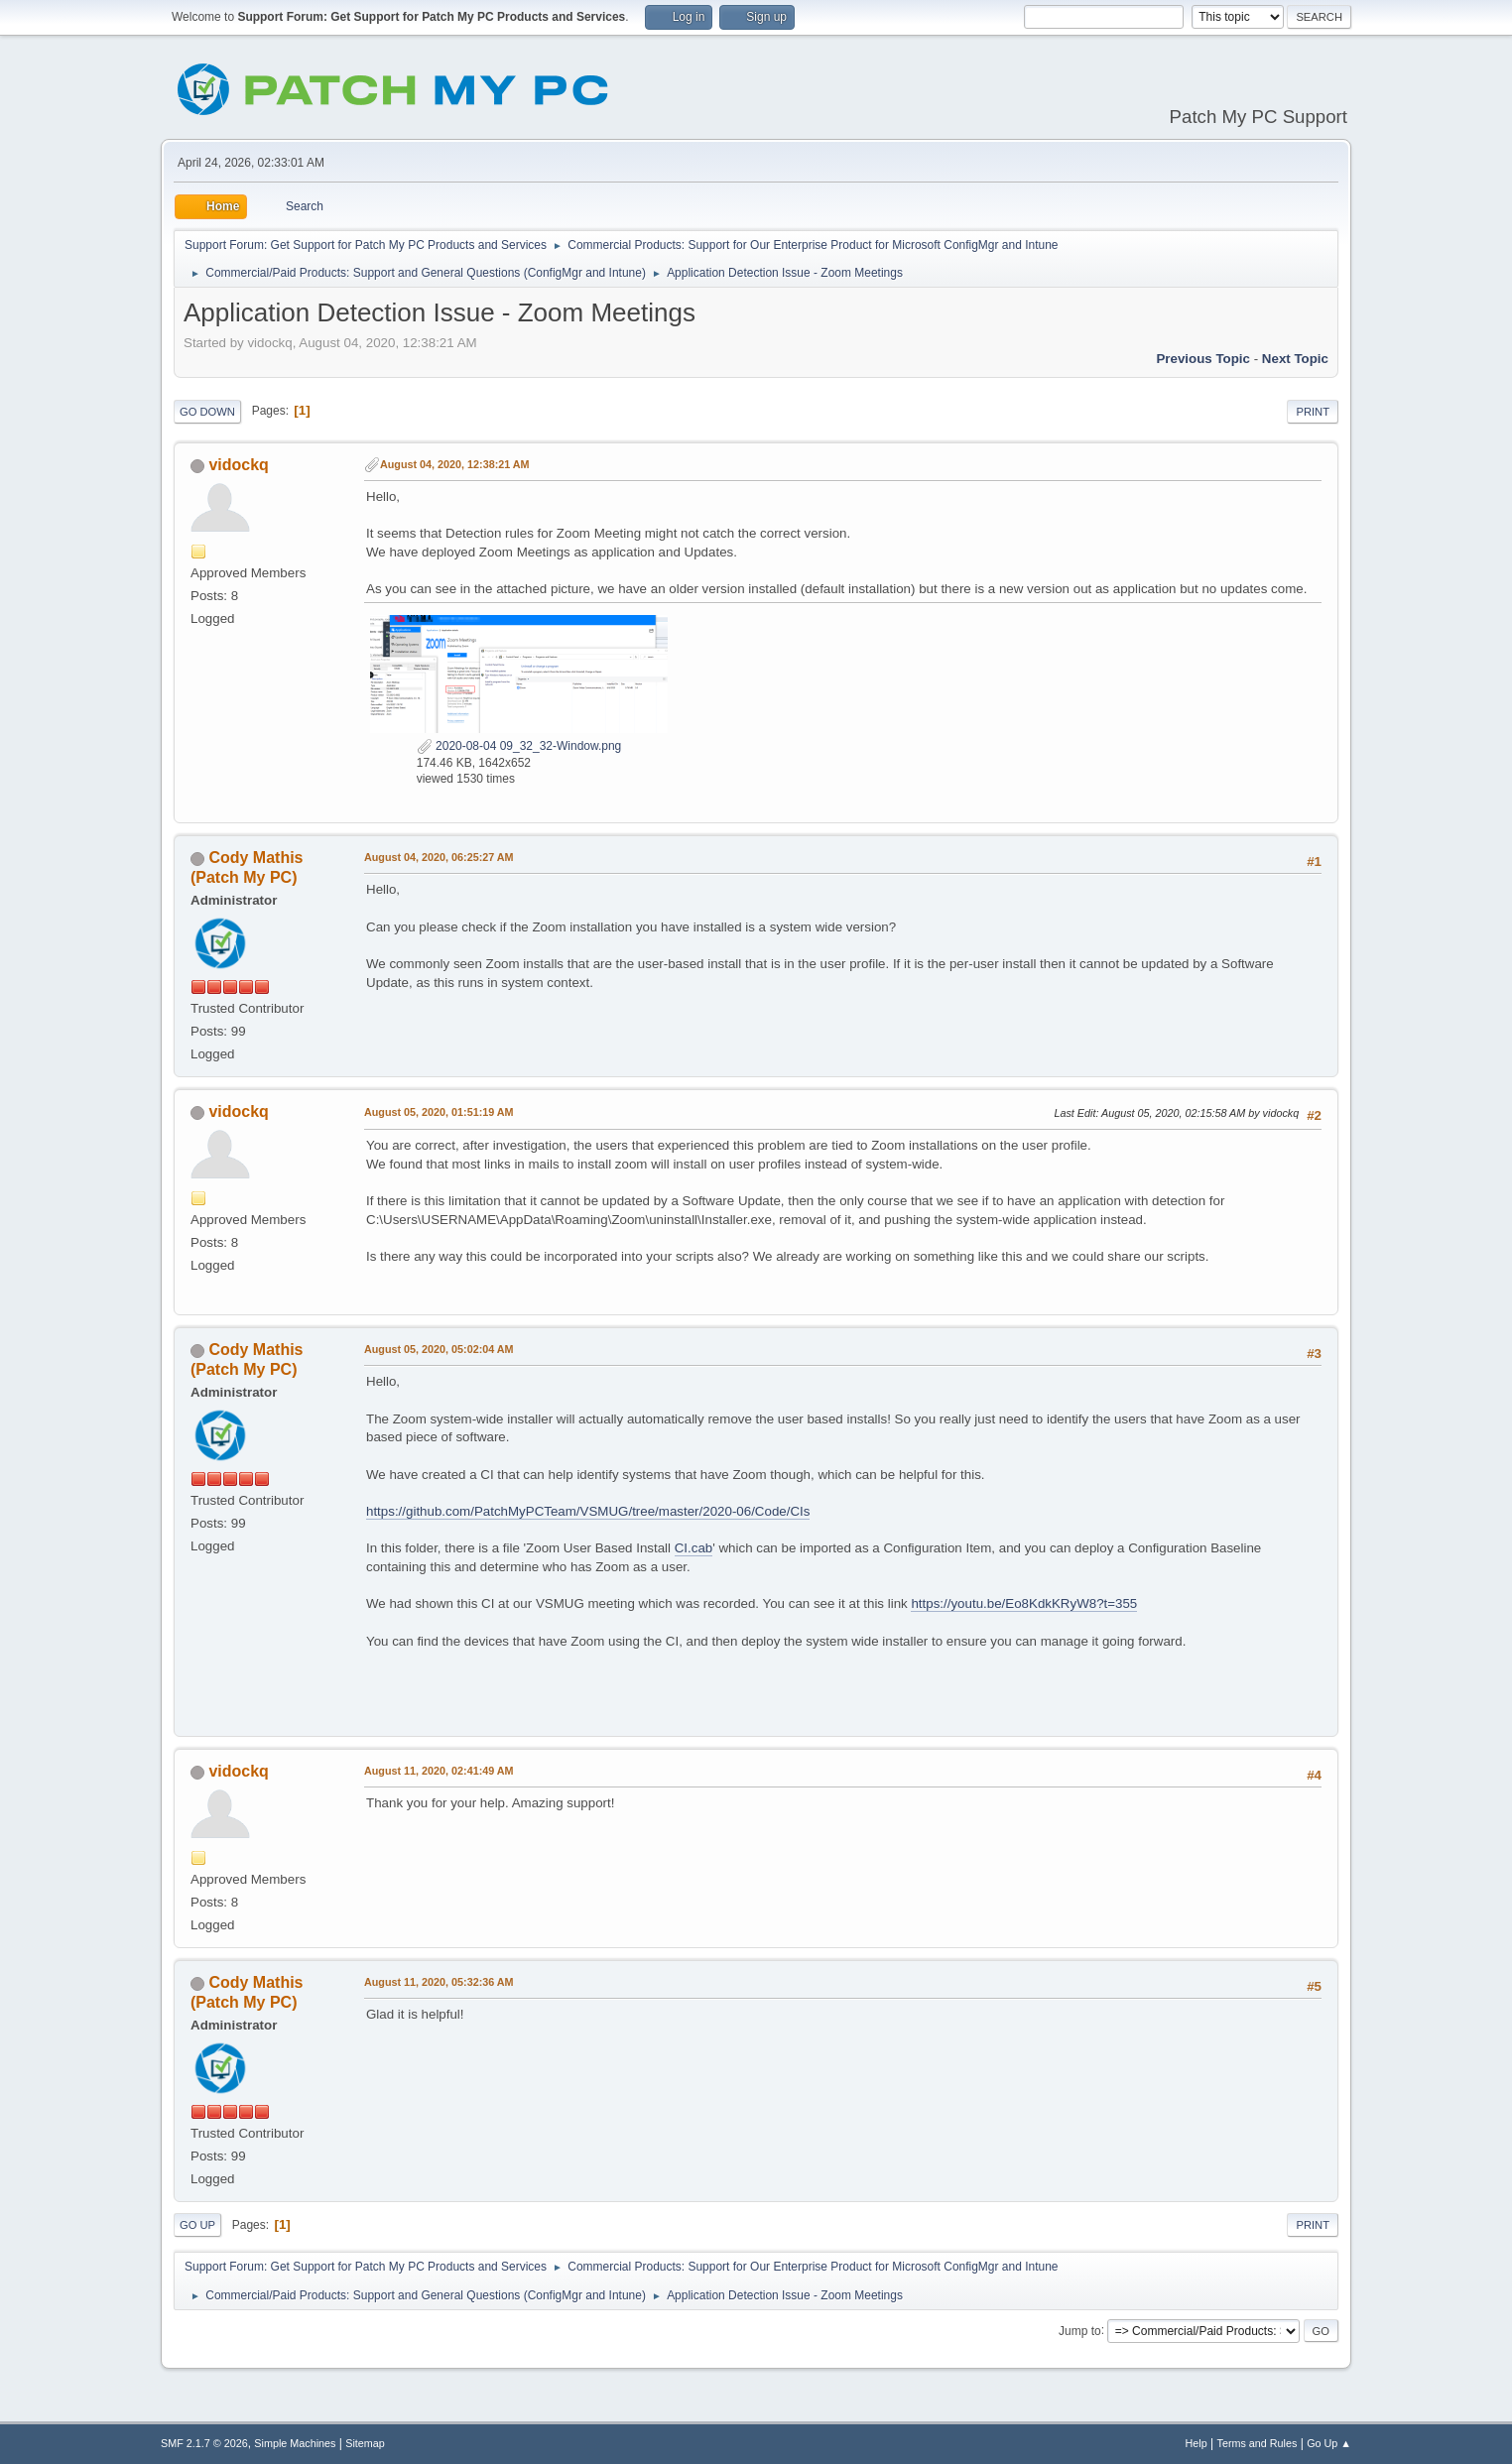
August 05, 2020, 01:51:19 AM (439, 1112)
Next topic (1295, 358)
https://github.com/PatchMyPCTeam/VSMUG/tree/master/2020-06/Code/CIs (588, 1511)
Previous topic (1203, 358)
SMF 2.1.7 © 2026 (204, 2443)
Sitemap (365, 2443)
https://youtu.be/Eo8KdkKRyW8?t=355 (1024, 1603)
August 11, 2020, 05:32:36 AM (439, 1982)
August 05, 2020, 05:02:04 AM (439, 1349)
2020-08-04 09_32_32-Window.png (519, 746)
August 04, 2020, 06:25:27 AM (439, 857)
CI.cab (694, 1547)
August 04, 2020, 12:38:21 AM (455, 464)
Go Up (197, 2225)
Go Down (207, 412)
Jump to (1080, 2330)
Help (1196, 2443)
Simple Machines (294, 2443)
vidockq (238, 464)
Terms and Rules (1257, 2443)
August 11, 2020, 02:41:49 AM (439, 1771)
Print (1312, 412)
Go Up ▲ (1329, 2443)
